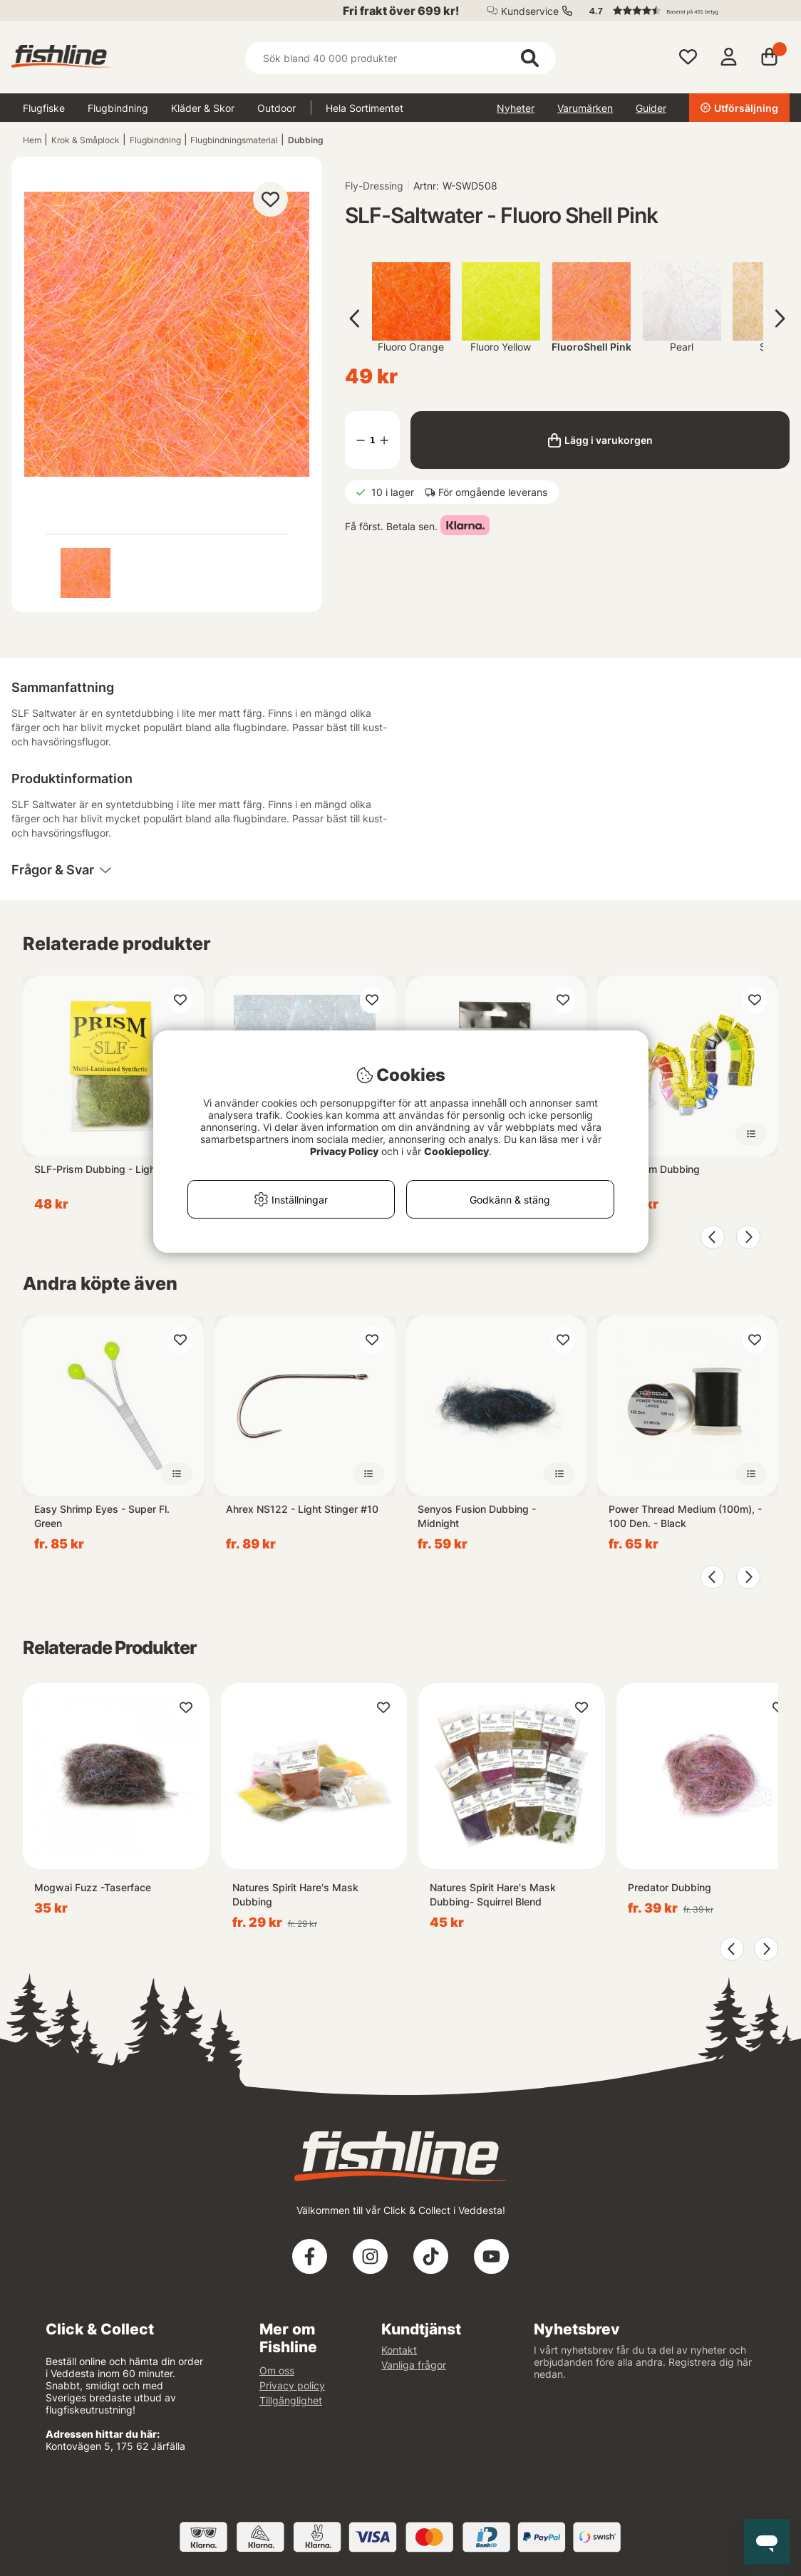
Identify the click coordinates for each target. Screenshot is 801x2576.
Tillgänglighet (290, 2400)
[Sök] (400, 58)
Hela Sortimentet (364, 108)
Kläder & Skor (202, 108)
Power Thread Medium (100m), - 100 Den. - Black (685, 1516)
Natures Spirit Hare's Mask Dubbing (295, 1894)
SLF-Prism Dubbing (654, 1169)
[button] (683, 10)
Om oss (276, 2370)
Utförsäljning (739, 108)
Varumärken (585, 108)
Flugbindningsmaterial (234, 140)
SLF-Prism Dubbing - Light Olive (109, 1169)
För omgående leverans (492, 492)
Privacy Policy (344, 1151)
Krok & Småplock (85, 140)
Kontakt (399, 2350)
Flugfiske (44, 108)
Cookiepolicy (456, 1151)
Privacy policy (292, 2385)
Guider (651, 108)
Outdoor (276, 108)
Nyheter (515, 108)
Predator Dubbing (669, 1887)
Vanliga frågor (413, 2365)
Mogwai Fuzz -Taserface (92, 1887)
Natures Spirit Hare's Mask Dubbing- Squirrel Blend (493, 1894)
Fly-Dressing (374, 186)
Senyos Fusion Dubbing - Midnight (477, 1516)
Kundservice (530, 11)
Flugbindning (118, 108)
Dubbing (306, 140)
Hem (32, 140)
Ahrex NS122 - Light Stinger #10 (302, 1509)
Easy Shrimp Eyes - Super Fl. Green (102, 1516)
